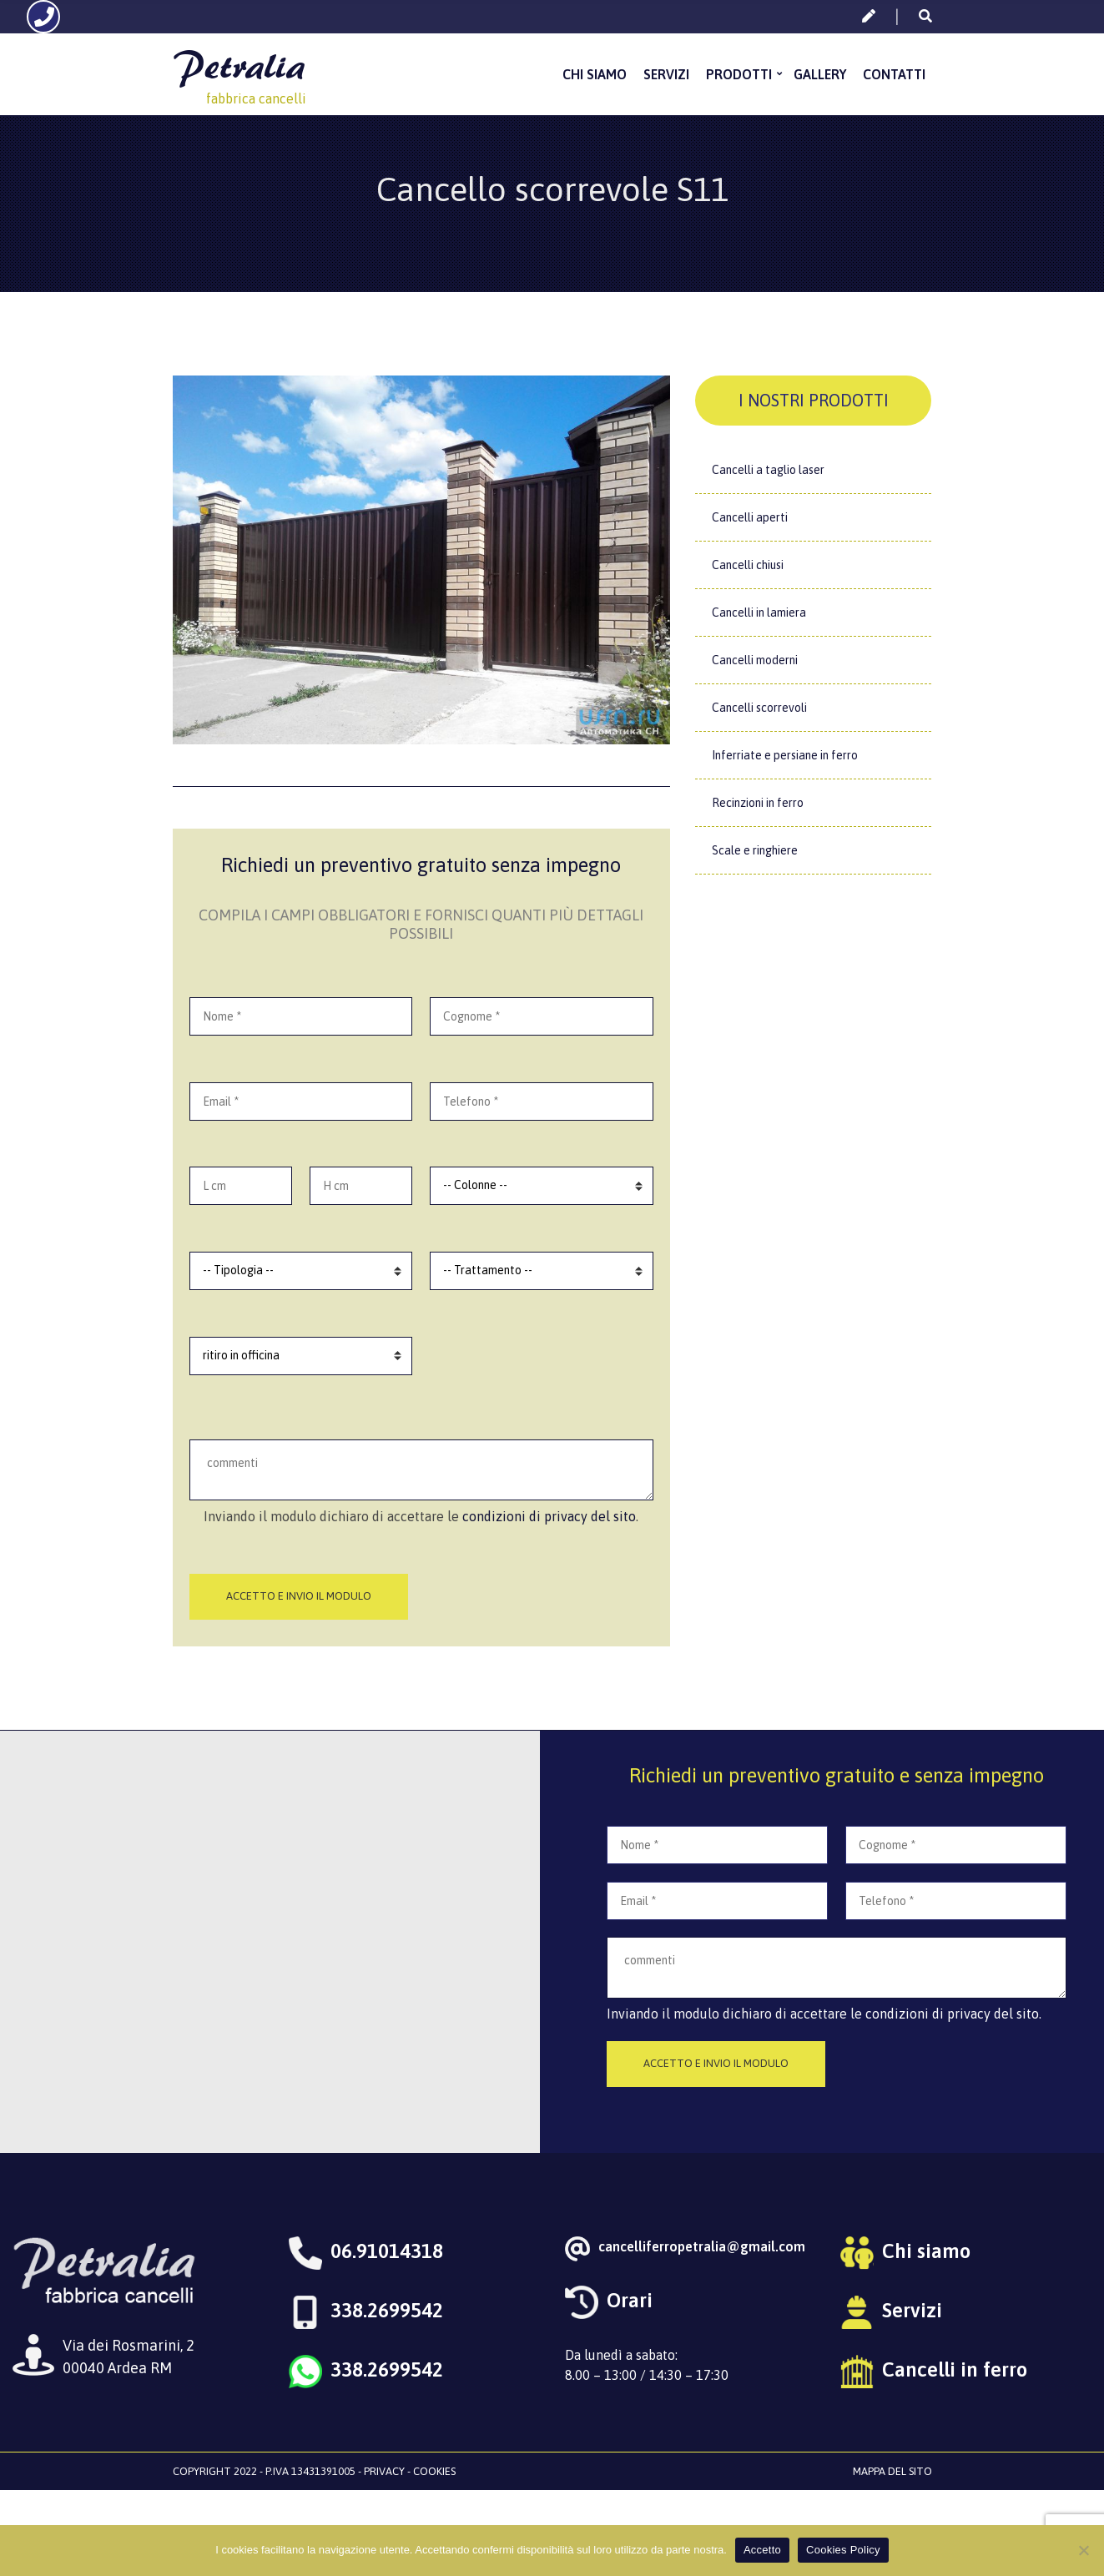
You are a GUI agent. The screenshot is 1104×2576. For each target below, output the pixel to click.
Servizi (666, 74)
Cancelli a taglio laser (768, 469)
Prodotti (739, 74)
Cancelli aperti (750, 517)
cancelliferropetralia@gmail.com (701, 2246)
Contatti (894, 74)
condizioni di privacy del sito (549, 1516)
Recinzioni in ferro (758, 802)
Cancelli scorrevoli (759, 707)
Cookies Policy (843, 2549)
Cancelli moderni (755, 660)
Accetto (762, 2549)
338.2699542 (386, 2310)
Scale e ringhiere (755, 850)
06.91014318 (386, 2251)
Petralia (239, 65)
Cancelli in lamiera (759, 612)
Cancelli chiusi (748, 565)
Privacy (384, 2471)
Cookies (434, 2471)
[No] (1083, 2550)
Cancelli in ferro (954, 2369)
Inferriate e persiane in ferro (785, 755)
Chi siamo (594, 74)
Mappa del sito (892, 2471)
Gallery (820, 74)
